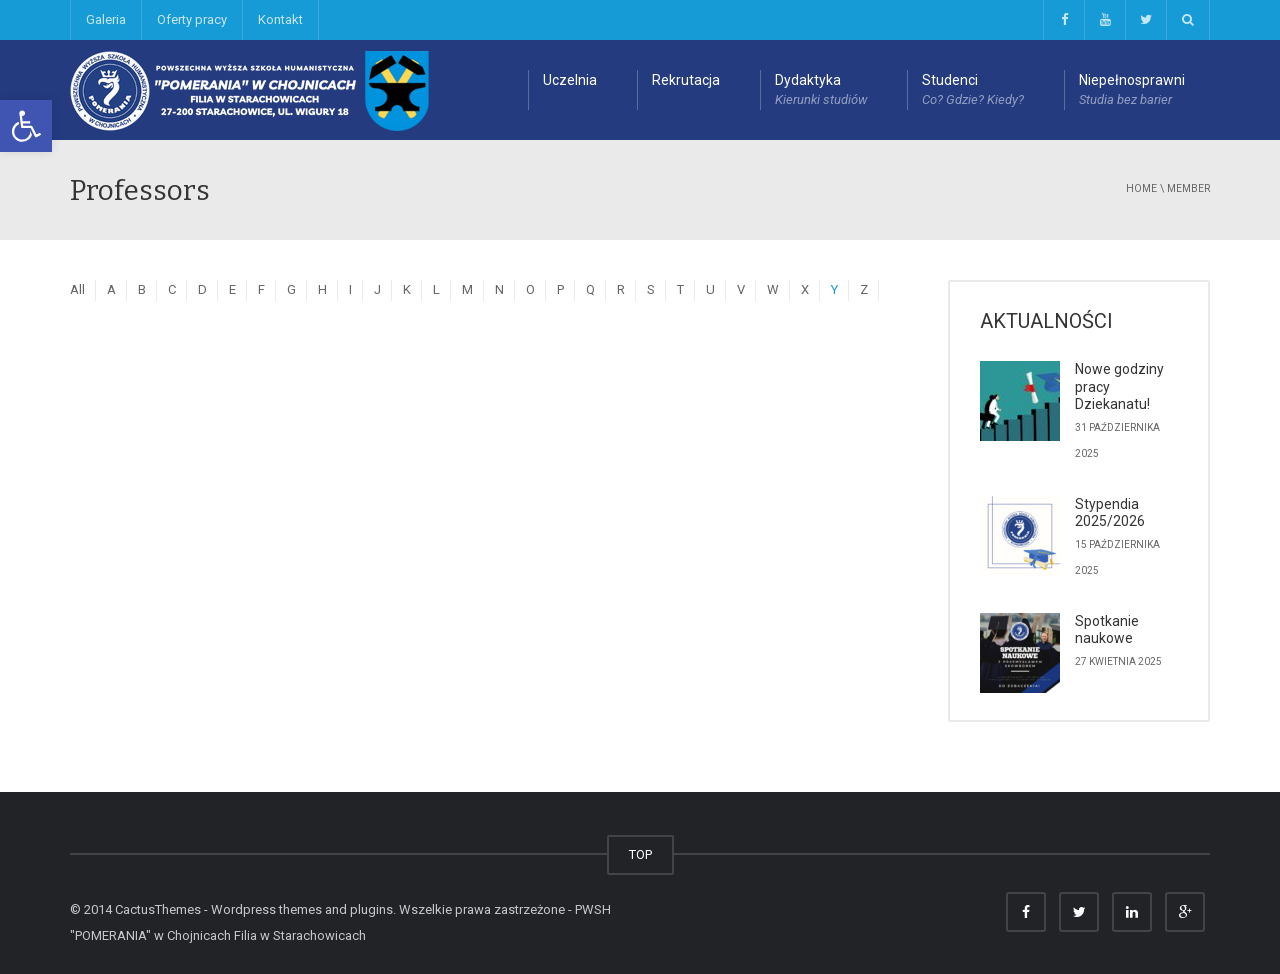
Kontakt (280, 19)
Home (1141, 188)
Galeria (106, 19)
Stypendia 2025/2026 (1110, 513)
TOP (640, 854)
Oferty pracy (192, 19)
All (77, 289)
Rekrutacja (686, 80)
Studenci (973, 91)
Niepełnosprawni (1132, 91)
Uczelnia (570, 80)
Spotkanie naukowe (1107, 630)
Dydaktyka (821, 91)
